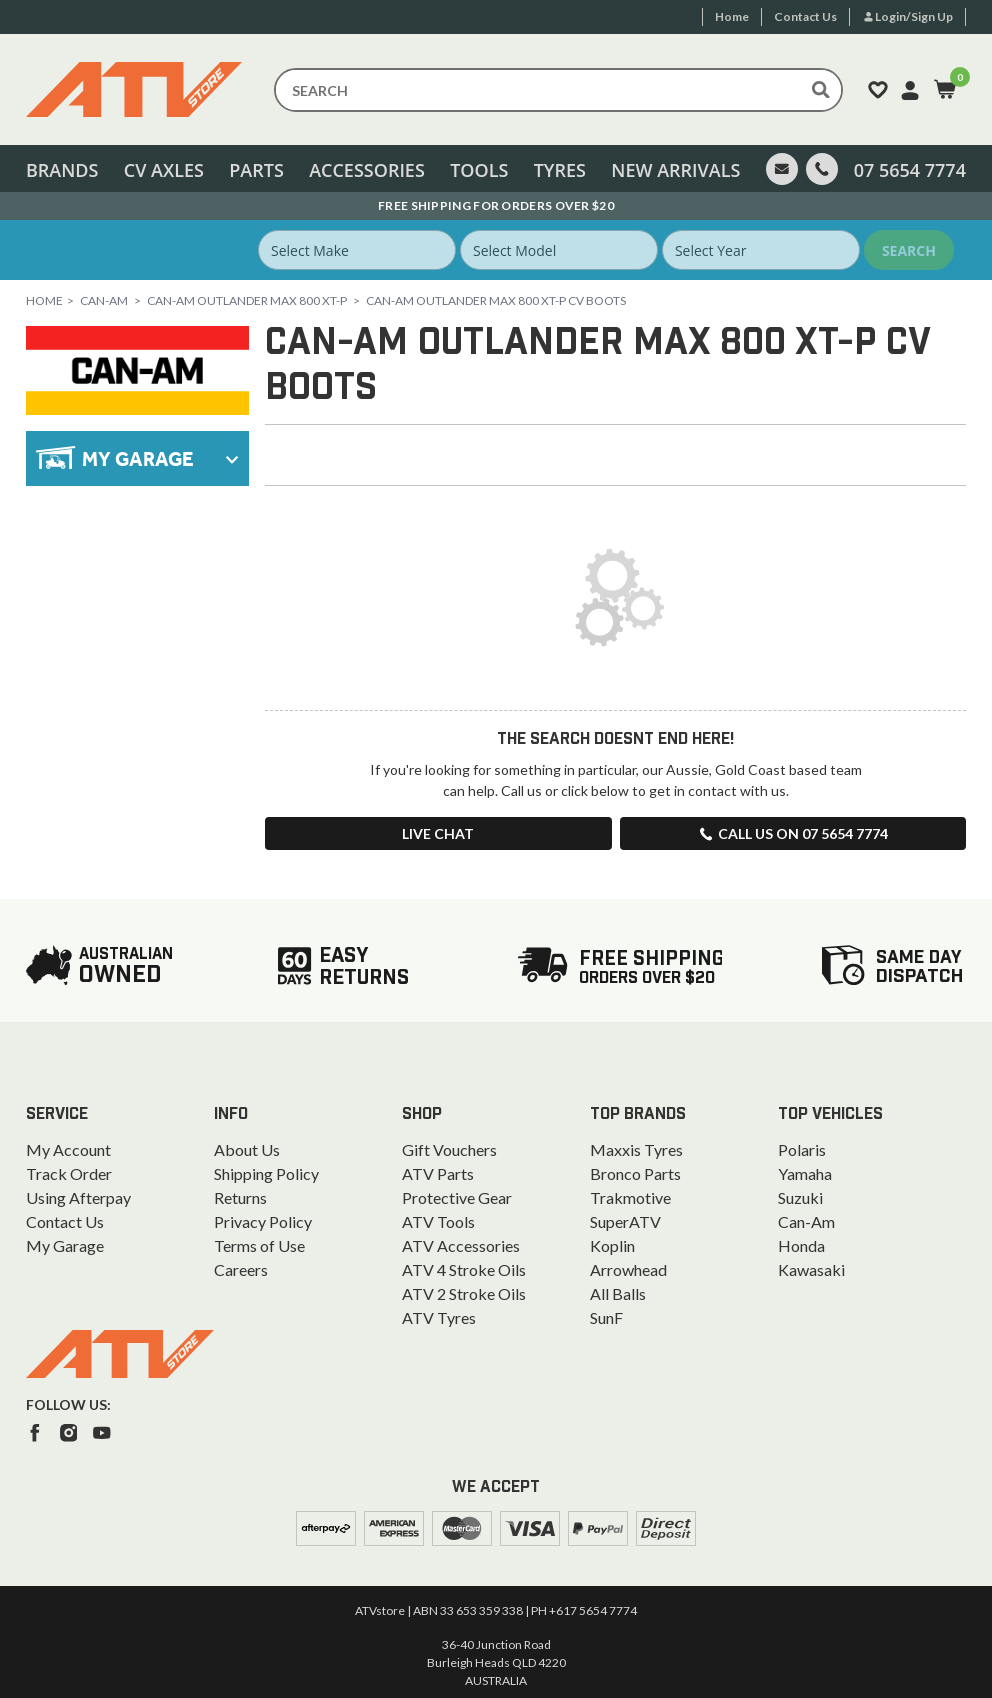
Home (44, 300)
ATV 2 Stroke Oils (464, 1293)
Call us (793, 833)
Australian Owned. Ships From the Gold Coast (496, 205)
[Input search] (558, 90)
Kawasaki (811, 1269)
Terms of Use (259, 1245)
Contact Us (65, 1221)
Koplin (612, 1245)
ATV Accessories (461, 1245)
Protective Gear (457, 1197)
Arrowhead (628, 1269)
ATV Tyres (439, 1317)
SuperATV (625, 1221)
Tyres (560, 170)
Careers (241, 1269)
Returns (240, 1197)
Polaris (802, 1149)
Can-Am (104, 300)
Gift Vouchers (449, 1149)
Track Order (69, 1173)
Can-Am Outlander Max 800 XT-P (247, 300)
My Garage (65, 1245)
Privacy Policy (263, 1221)
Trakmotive (630, 1197)
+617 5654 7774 (593, 1610)
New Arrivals (675, 170)
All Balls (618, 1293)
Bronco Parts (635, 1173)
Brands (62, 170)
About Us (247, 1149)
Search (909, 250)
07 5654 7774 (910, 170)
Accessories (367, 170)
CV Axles (164, 170)
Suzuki (800, 1197)
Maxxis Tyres (636, 1149)
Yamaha (805, 1173)
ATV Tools (438, 1221)
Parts (256, 170)
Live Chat (438, 833)
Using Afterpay (78, 1197)
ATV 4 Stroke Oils (464, 1269)
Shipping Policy (266, 1173)
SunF (606, 1317)
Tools (479, 170)
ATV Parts (438, 1173)
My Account (68, 1149)
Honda (801, 1245)
